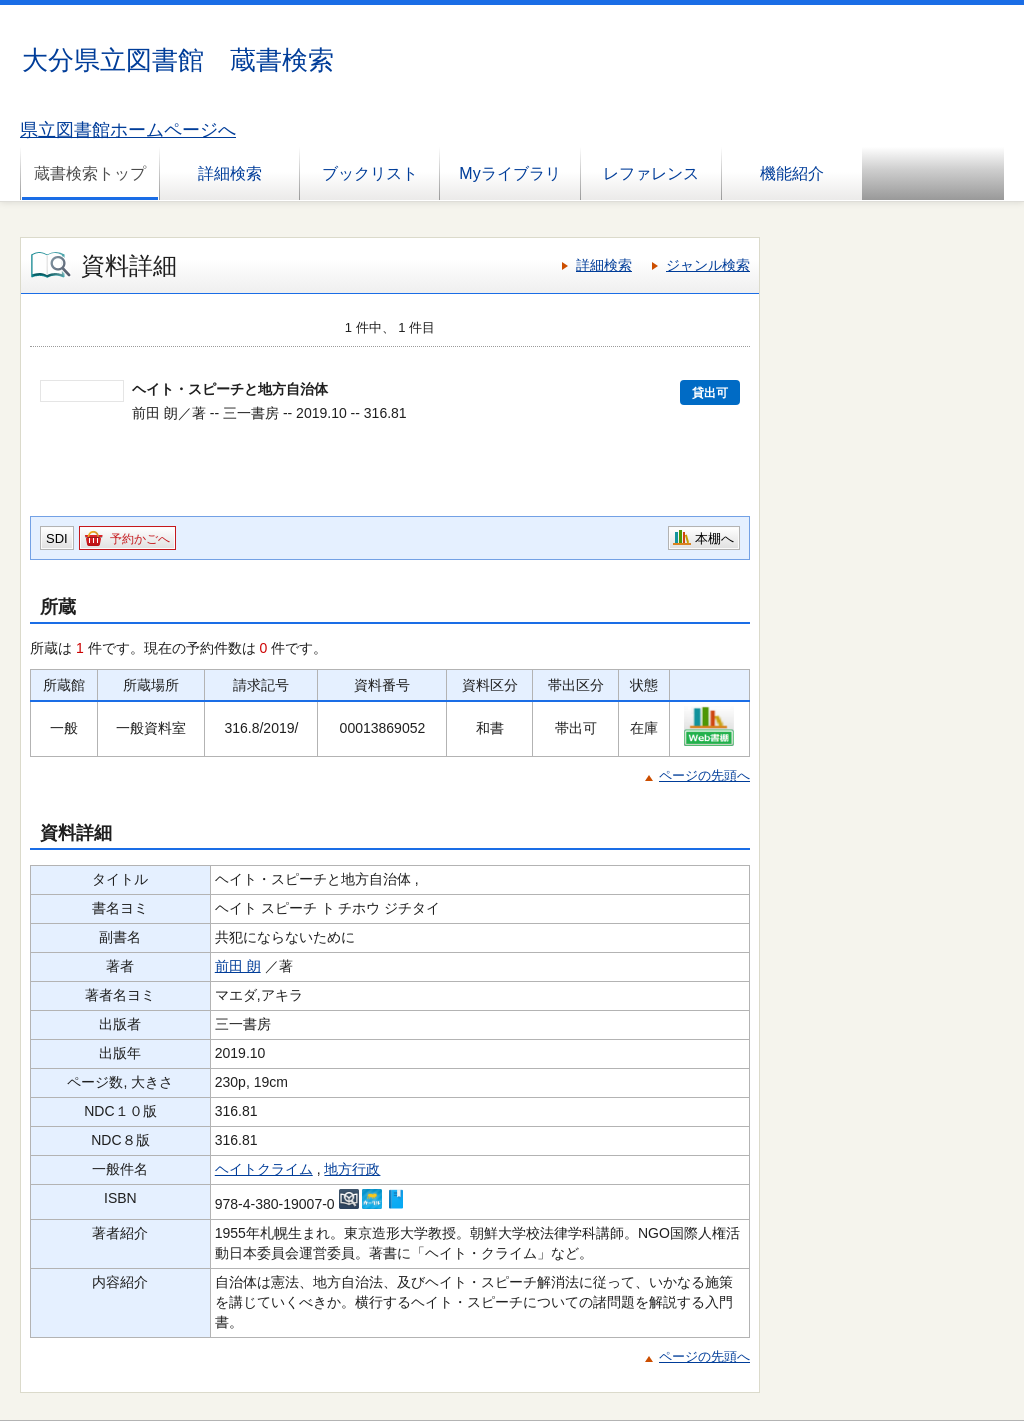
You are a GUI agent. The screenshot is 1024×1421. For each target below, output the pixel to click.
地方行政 (352, 1169)
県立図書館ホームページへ (128, 130)
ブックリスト (370, 173)
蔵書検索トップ (90, 173)
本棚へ (714, 538)
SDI (57, 538)
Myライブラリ (509, 173)
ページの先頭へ (704, 775)
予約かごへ (140, 539)
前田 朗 (238, 966)
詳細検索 (230, 173)
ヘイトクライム (264, 1169)
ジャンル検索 (708, 265)
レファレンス (651, 173)
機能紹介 (792, 173)
